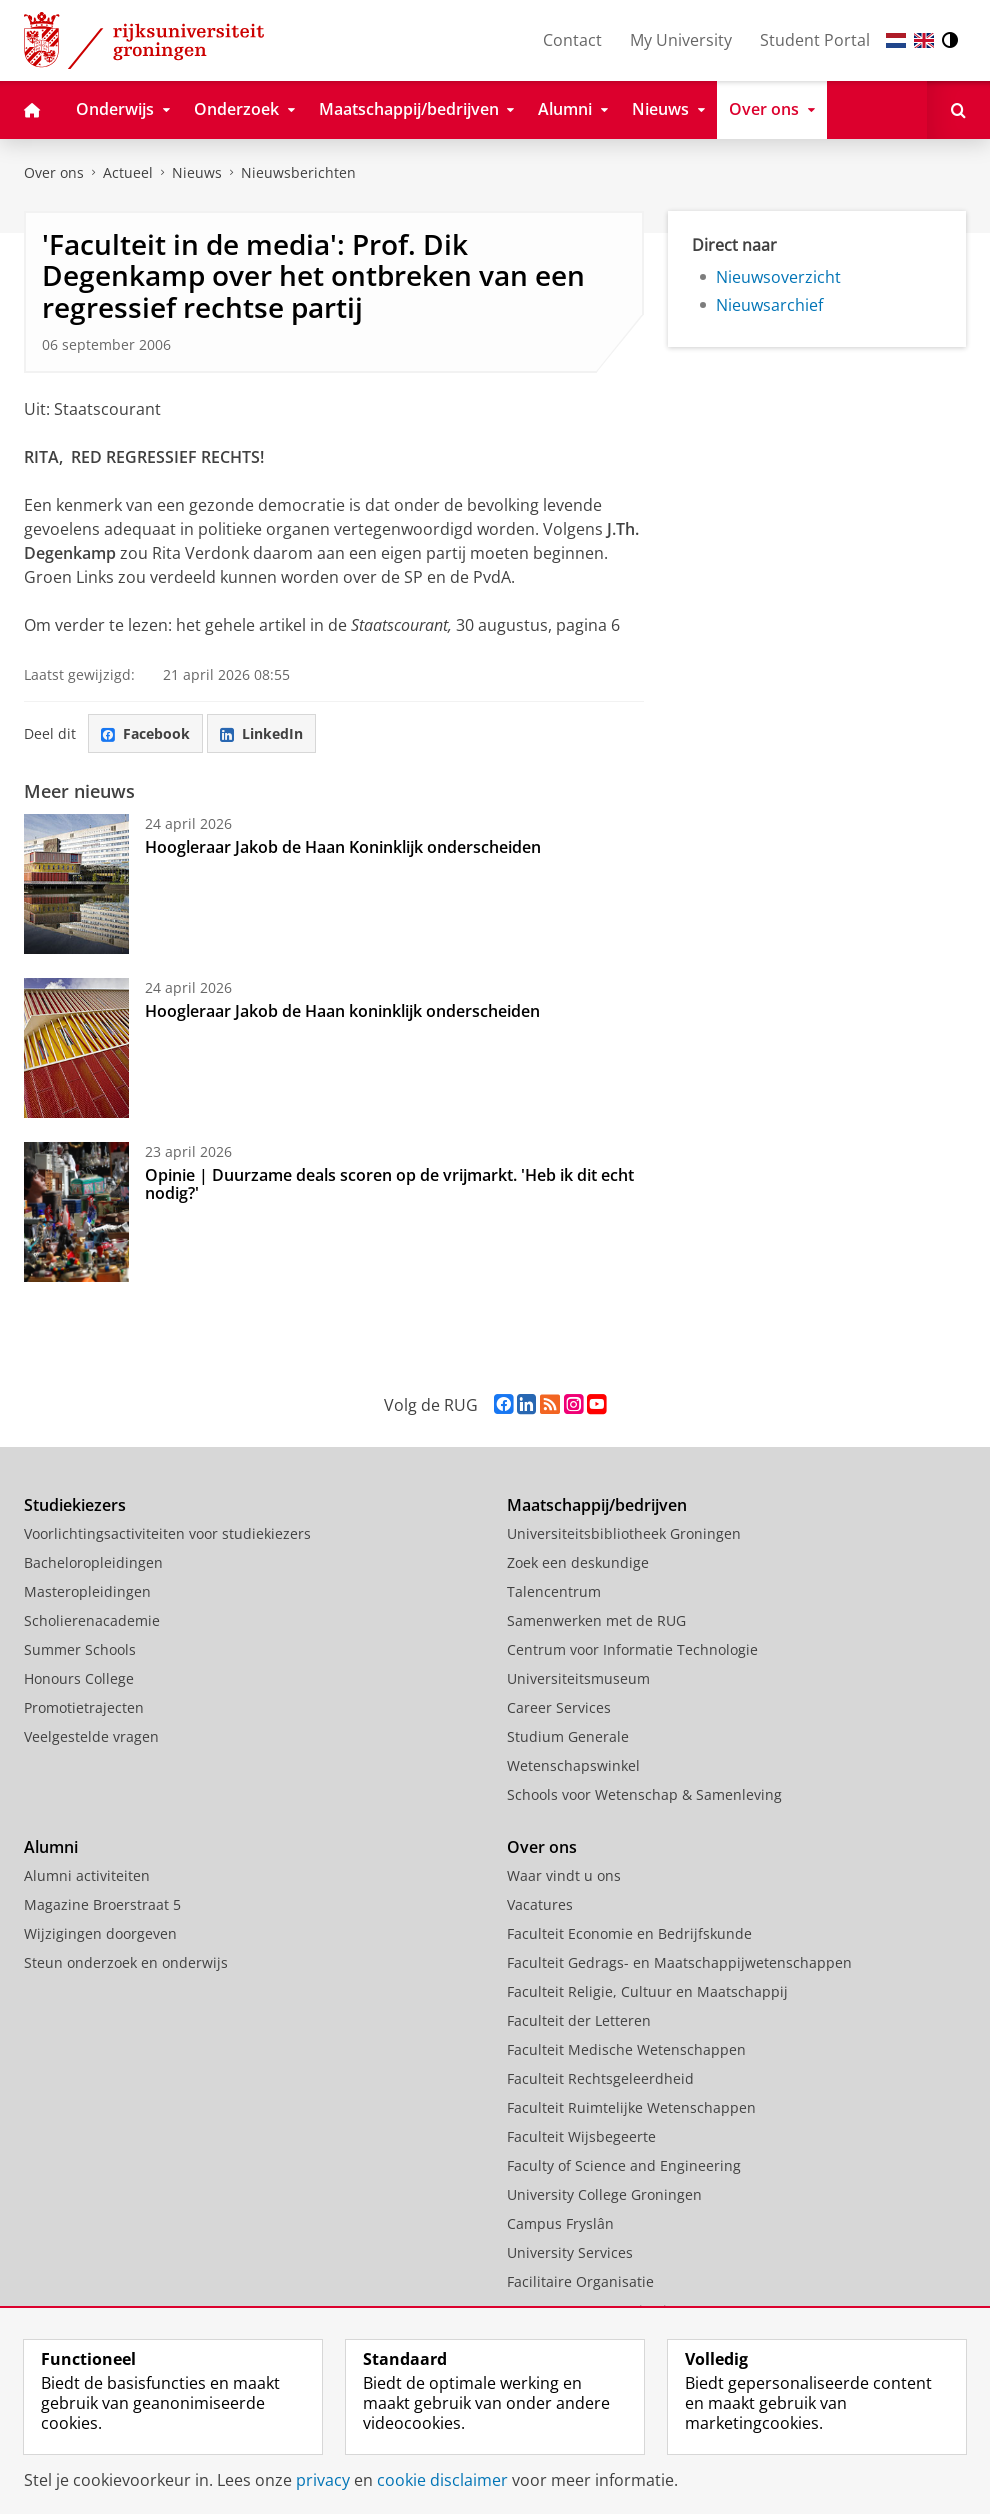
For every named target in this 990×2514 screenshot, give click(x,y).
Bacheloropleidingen (93, 1562)
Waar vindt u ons (564, 1875)
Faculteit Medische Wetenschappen (626, 2049)
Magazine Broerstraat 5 (102, 1904)
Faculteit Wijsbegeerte (581, 2136)
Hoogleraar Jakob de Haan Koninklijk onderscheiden (343, 847)
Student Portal (815, 40)
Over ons (54, 172)
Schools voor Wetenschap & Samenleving (644, 1794)
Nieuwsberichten (298, 172)
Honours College (79, 1678)
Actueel (128, 172)
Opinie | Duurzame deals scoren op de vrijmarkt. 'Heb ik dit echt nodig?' (389, 1184)
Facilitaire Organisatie (580, 2281)
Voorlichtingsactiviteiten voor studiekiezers (167, 1533)
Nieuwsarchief (769, 305)
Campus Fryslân (560, 2223)
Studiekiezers (75, 1505)
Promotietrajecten (84, 1707)
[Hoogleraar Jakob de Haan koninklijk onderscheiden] (76, 1048)
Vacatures (540, 1904)
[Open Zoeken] (958, 110)
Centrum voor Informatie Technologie (632, 1649)
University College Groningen (604, 2194)
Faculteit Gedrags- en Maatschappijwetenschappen (679, 1962)
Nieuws (197, 172)
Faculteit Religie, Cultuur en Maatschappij (647, 1991)
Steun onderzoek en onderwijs (126, 1962)
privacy (323, 2480)
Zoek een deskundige (578, 1562)
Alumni (51, 1847)
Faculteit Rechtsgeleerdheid (600, 2078)
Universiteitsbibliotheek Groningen (624, 1533)
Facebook (145, 733)
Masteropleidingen (87, 1591)
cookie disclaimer (442, 2480)
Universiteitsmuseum (578, 1678)
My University (681, 40)
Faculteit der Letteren (579, 2020)
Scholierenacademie (92, 1620)
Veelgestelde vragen (91, 1736)
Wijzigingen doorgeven (100, 1933)
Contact (572, 40)
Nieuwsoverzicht (778, 277)
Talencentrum (554, 1591)
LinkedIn (261, 733)
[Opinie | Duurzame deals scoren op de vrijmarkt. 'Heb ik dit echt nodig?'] (76, 1212)
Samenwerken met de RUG (596, 1620)
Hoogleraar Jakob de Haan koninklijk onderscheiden (342, 1011)
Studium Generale (568, 1736)
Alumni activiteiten (87, 1875)
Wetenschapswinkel (573, 1765)
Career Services (559, 1707)
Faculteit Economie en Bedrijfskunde (629, 1933)
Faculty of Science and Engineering (624, 2165)
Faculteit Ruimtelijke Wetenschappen (631, 2107)
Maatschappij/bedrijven (597, 1505)
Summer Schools (80, 1649)
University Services (570, 2252)
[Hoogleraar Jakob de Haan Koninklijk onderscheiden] (76, 884)
